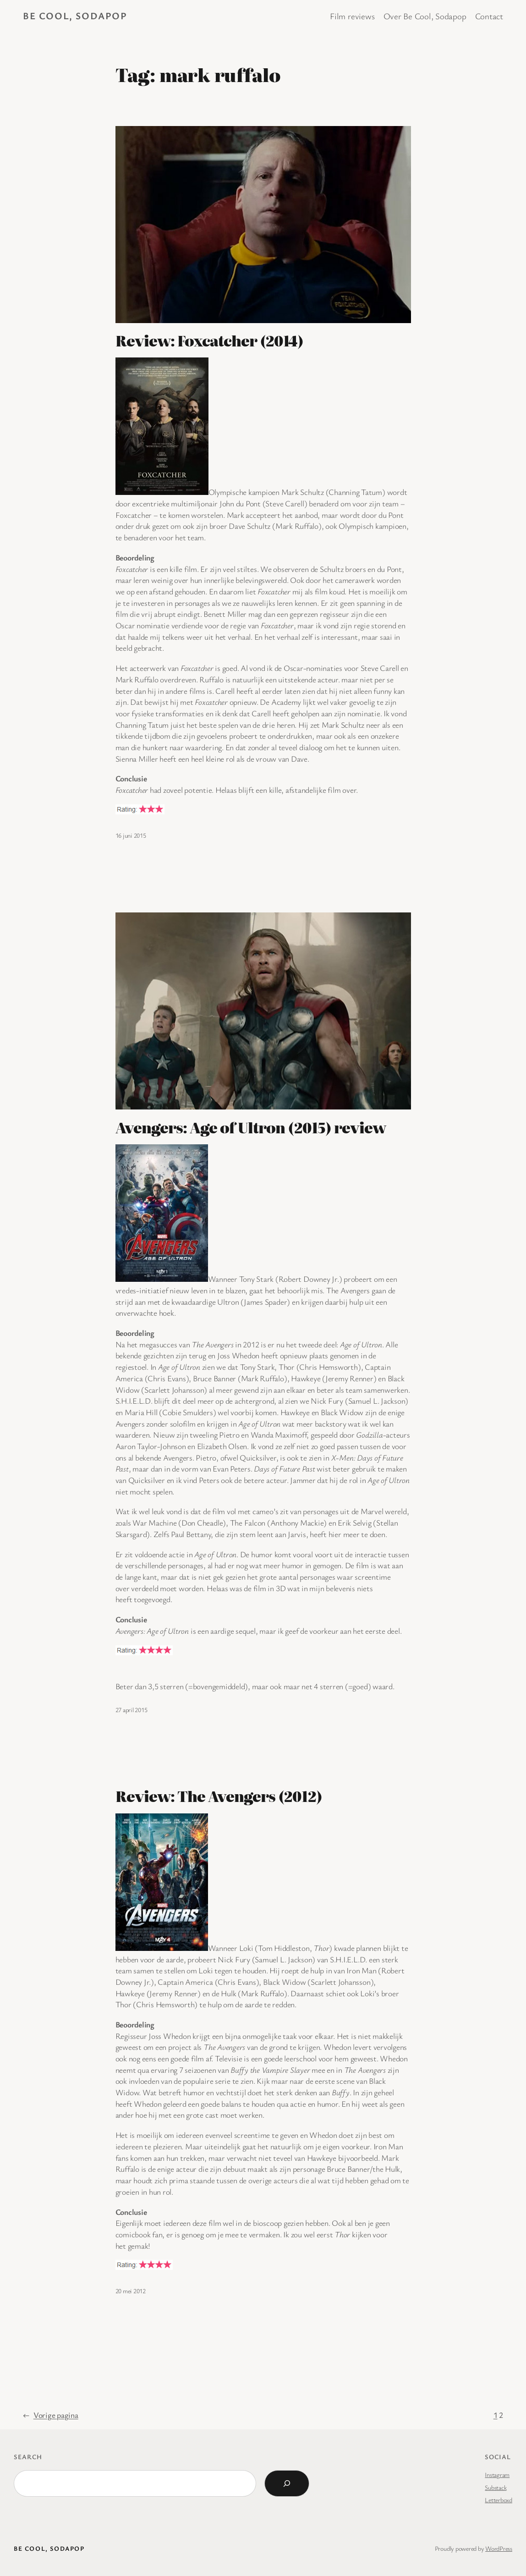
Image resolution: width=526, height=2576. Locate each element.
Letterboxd (498, 2499)
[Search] (286, 2483)
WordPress (498, 2548)
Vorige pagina (50, 2415)
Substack (495, 2487)
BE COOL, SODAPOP (75, 15)
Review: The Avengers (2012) (218, 1796)
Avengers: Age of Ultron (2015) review (250, 1127)
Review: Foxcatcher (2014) (209, 340)
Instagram (497, 2474)
